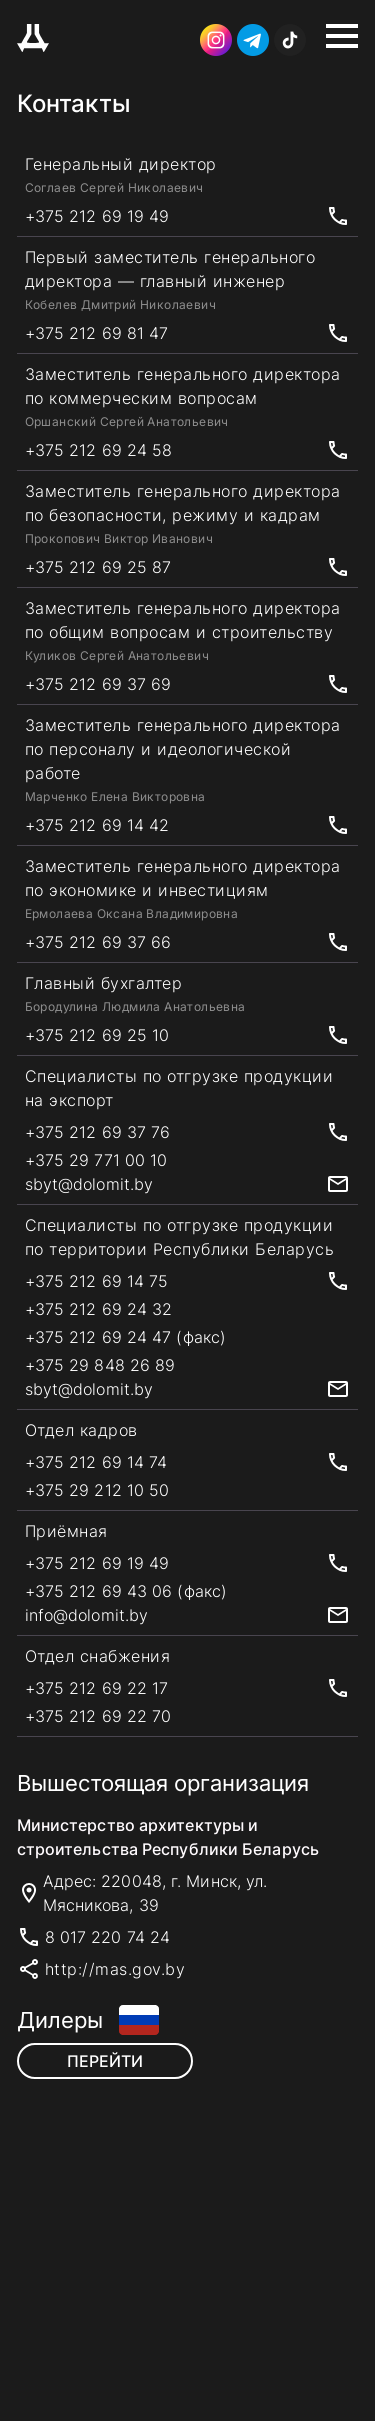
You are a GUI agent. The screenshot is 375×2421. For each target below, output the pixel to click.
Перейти (105, 2061)
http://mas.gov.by (115, 1969)
